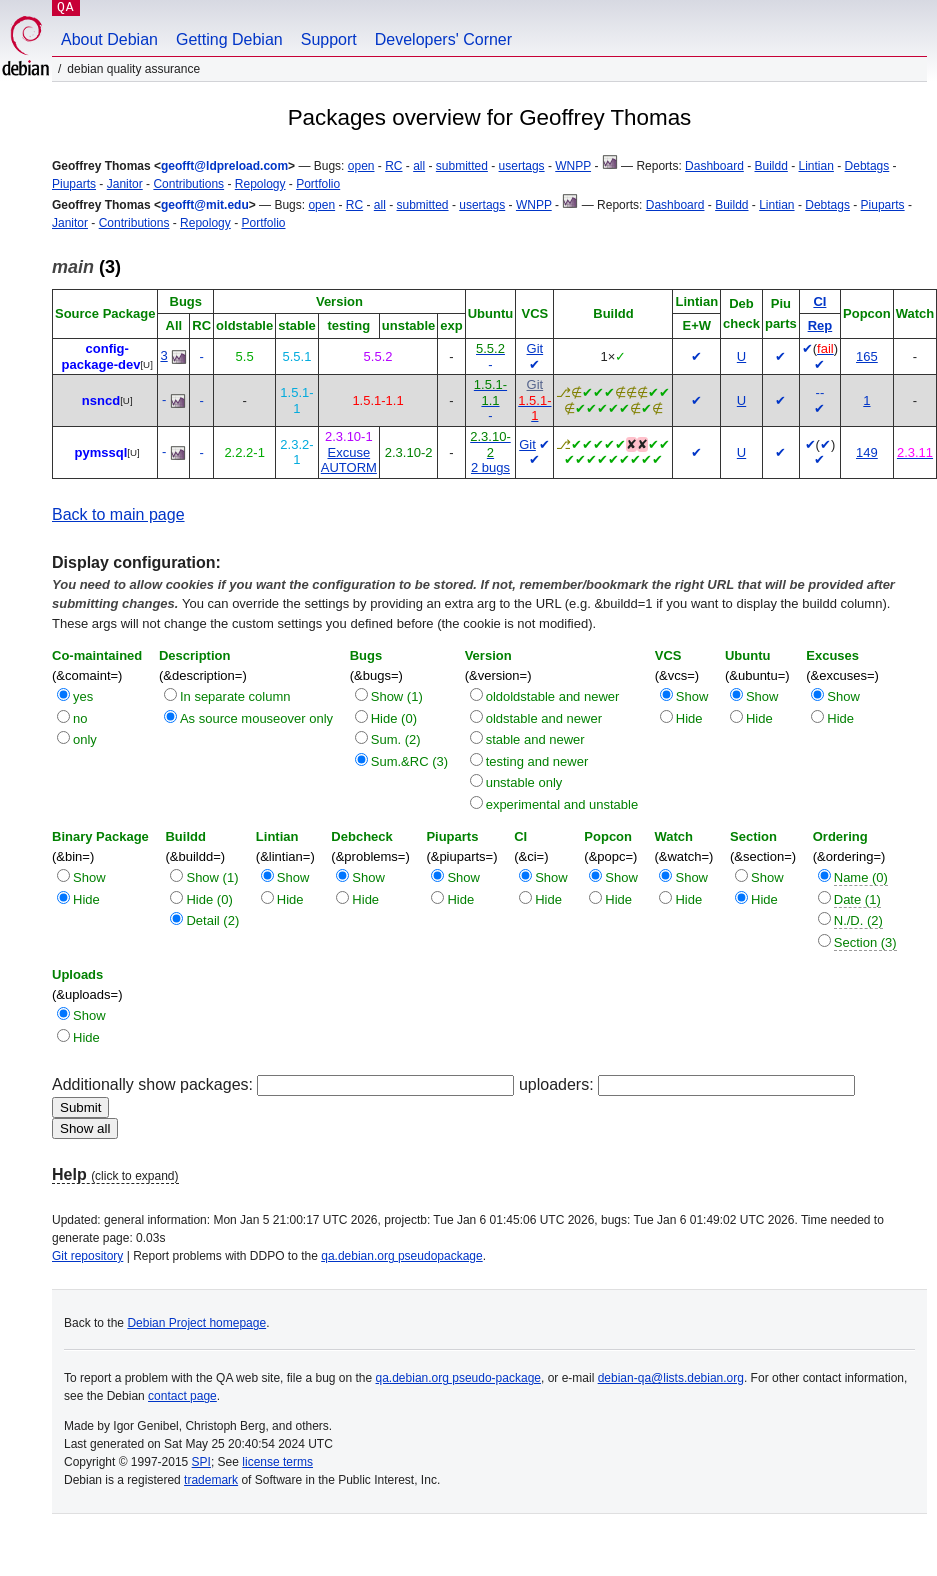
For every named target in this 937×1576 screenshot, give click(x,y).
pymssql (101, 452)
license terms (277, 1462)
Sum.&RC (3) (409, 761)
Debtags (867, 166)
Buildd (770, 166)
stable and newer (535, 739)
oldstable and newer (544, 718)
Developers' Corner (443, 39)
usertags (522, 166)
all (419, 166)
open (361, 166)
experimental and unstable (562, 804)
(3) (86, 267)
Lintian (816, 166)
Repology (260, 184)
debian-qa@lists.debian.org (671, 1378)
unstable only (524, 782)
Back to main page (118, 514)
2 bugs (490, 467)
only (85, 739)
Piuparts (74, 184)
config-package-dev (101, 356)
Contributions (188, 184)
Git (535, 348)
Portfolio (318, 184)
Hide (689, 718)
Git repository (87, 1256)
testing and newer (537, 761)
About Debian (109, 39)
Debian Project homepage (196, 1323)
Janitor (125, 184)
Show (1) (397, 696)
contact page (182, 1396)
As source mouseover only (256, 718)
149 (867, 452)
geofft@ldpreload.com (224, 166)
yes (83, 696)
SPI (201, 1462)
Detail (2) (212, 920)
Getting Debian (229, 39)
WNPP (573, 166)
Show (692, 696)
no (80, 718)
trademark (211, 1480)
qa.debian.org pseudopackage (401, 1256)
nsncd (101, 400)
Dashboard (714, 166)
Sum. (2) (396, 739)
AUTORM (349, 467)
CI (819, 301)
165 (867, 356)
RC (393, 166)
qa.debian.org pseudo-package (458, 1378)
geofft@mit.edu (205, 205)
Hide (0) (394, 718)
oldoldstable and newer (553, 696)
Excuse (348, 452)
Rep (820, 325)
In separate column (235, 696)
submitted (462, 166)
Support (329, 39)
